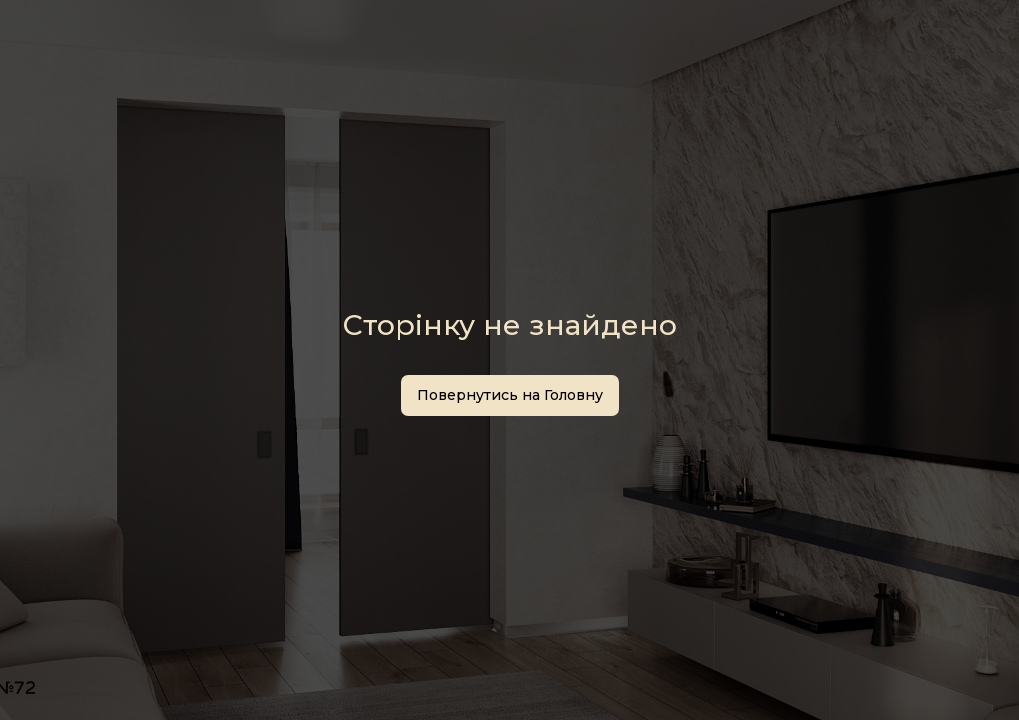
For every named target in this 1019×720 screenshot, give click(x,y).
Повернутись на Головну (510, 395)
